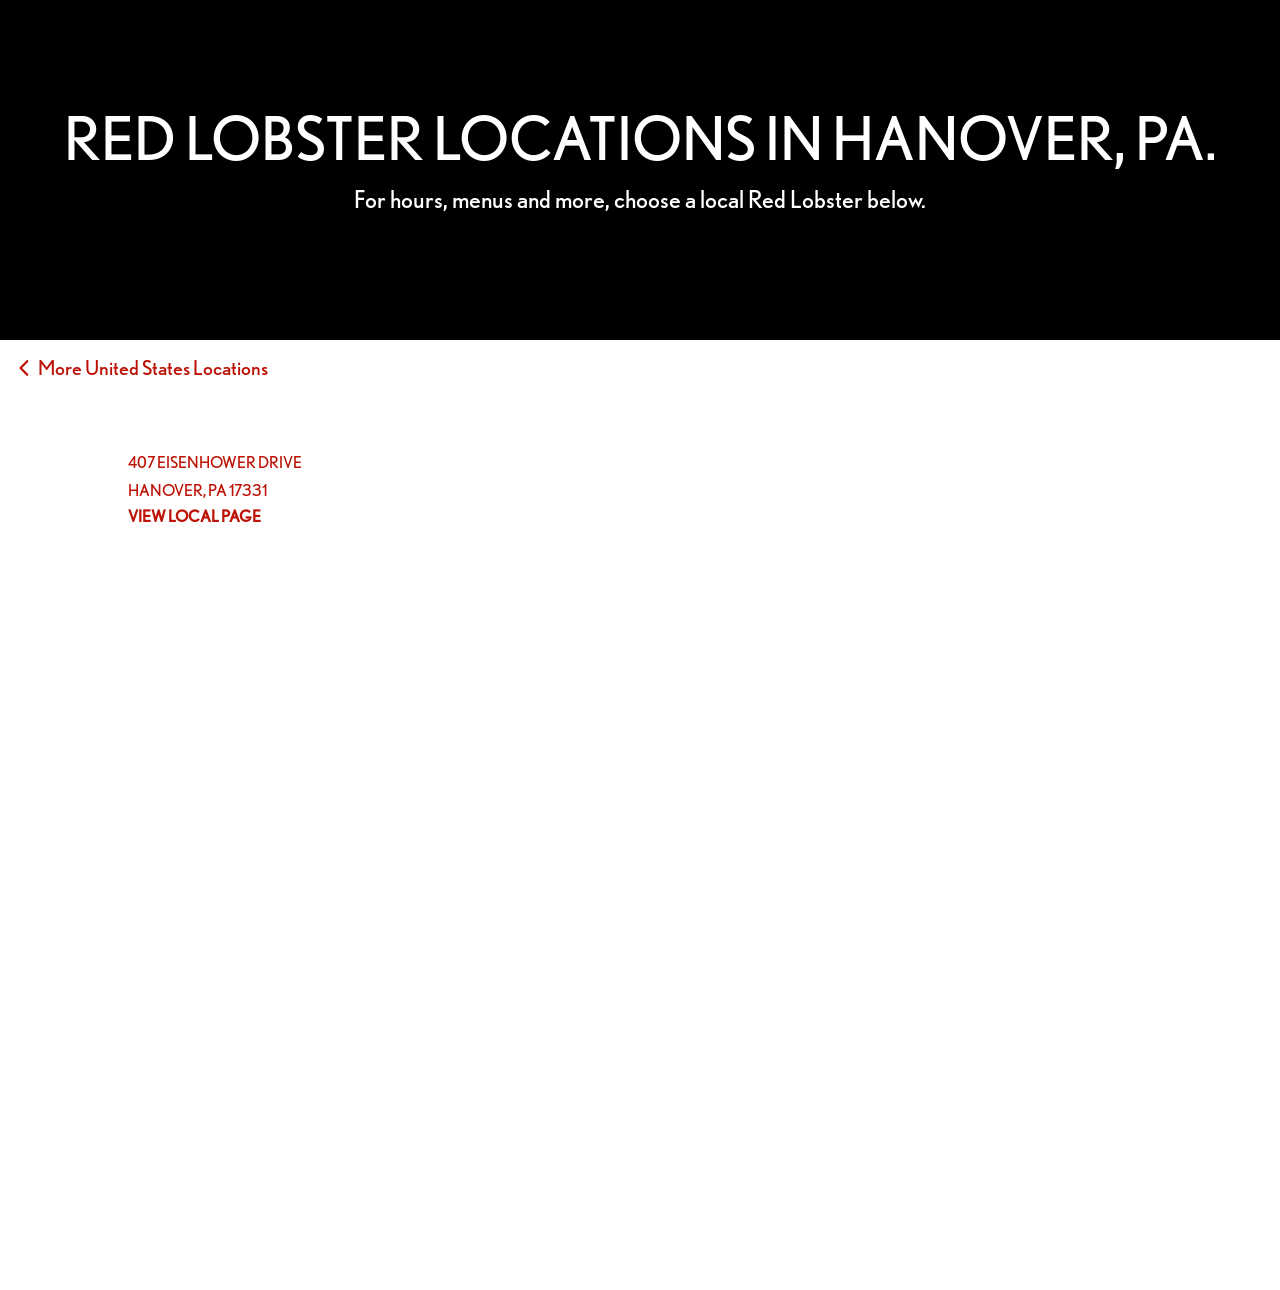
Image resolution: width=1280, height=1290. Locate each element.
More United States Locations (153, 368)
